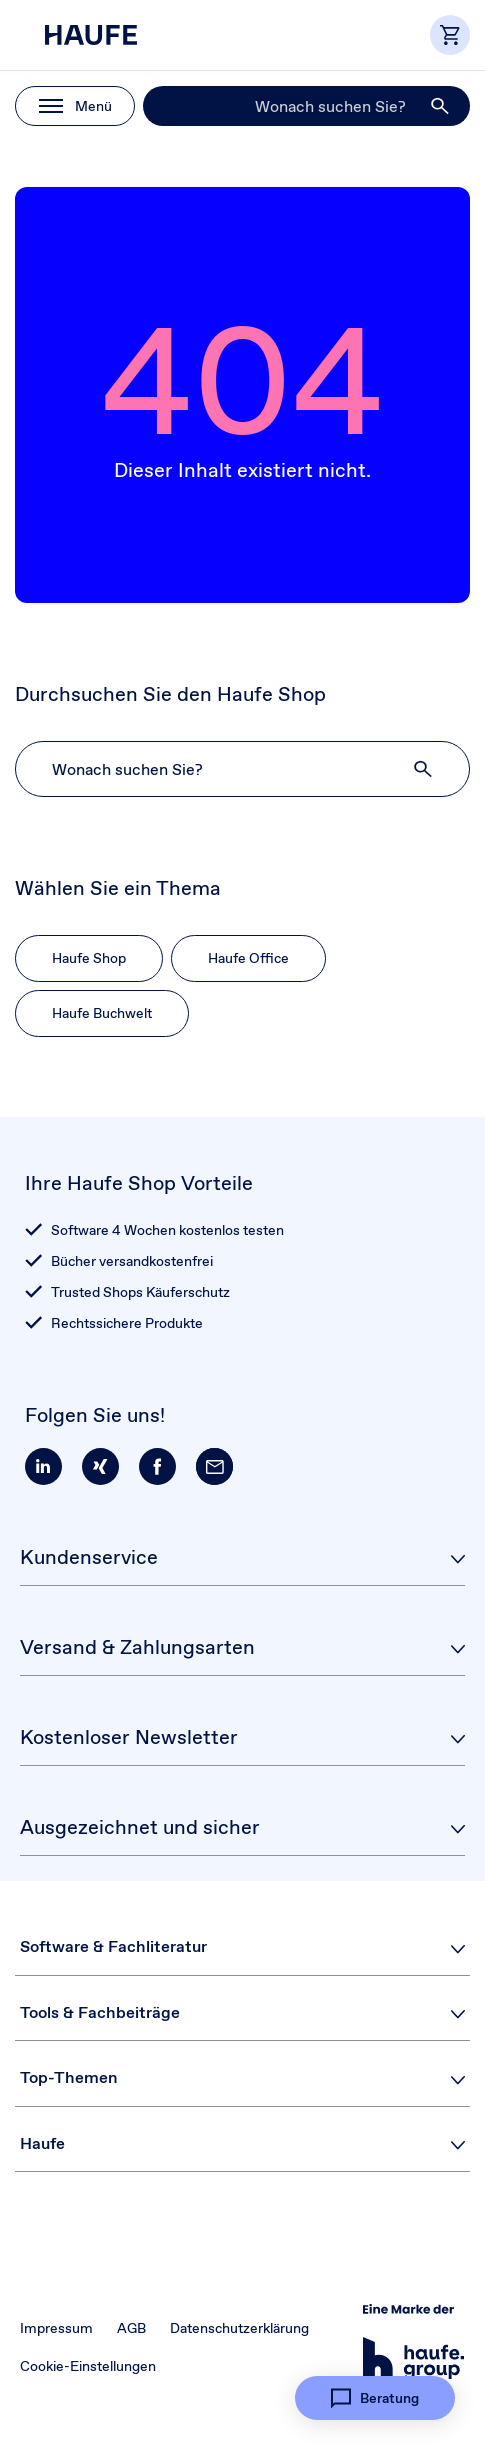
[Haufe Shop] (115, 35)
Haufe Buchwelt (102, 1013)
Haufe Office (248, 958)
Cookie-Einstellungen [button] (88, 2366)
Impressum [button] (56, 2328)
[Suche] (306, 106)
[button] (441, 106)
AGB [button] (131, 2328)
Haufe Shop (89, 958)
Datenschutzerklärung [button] (239, 2328)
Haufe (42, 2143)
